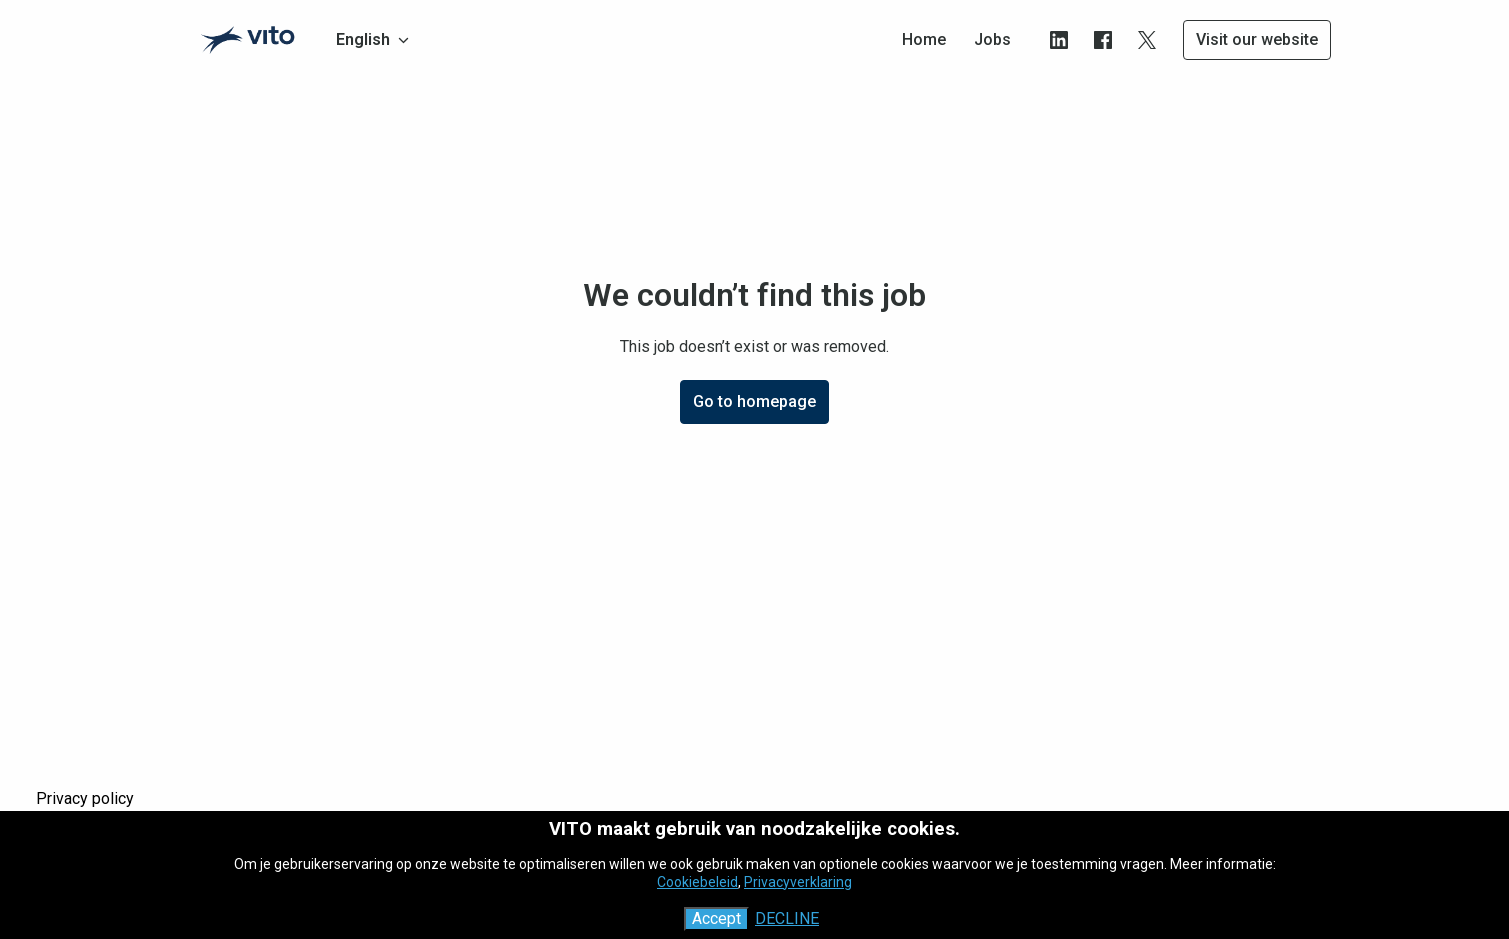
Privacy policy (85, 798)
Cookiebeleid (697, 882)
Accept (716, 918)
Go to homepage (754, 401)
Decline (787, 918)
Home (924, 39)
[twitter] (1147, 40)
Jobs (992, 39)
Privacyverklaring (798, 882)
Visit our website (1257, 39)
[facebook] (1103, 40)
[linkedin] (1059, 40)
